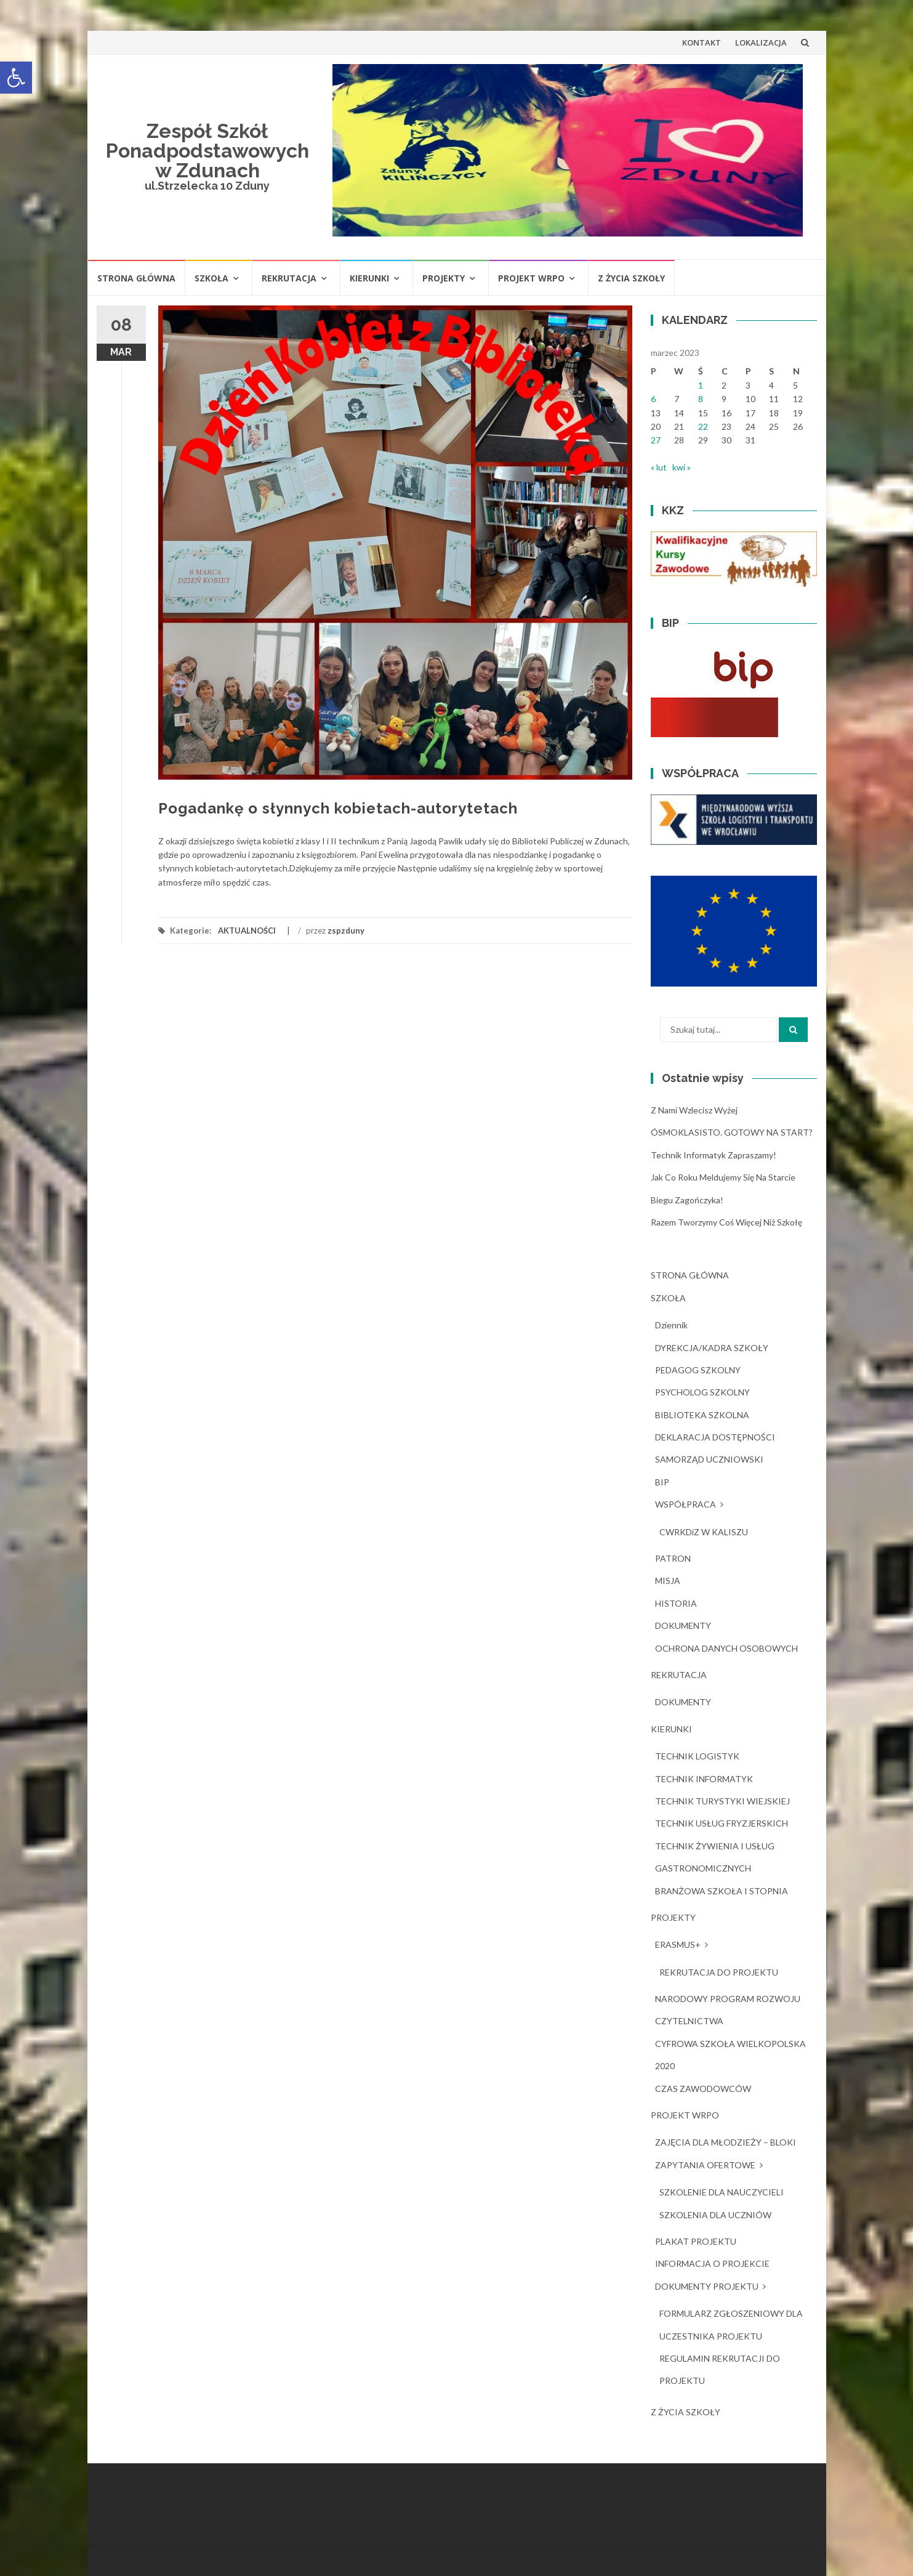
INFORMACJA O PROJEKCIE (712, 2263)
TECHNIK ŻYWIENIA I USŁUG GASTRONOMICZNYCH (714, 1857)
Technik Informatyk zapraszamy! (713, 1155)
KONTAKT (701, 42)
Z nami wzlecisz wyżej (694, 1110)
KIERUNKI (369, 278)
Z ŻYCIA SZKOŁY (631, 278)
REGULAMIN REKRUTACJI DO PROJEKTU (719, 2369)
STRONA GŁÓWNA (136, 278)
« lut (659, 467)
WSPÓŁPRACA (685, 1504)
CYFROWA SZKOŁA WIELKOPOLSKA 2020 (730, 2054)
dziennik (671, 1325)
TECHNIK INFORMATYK (704, 1779)
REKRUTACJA (289, 278)
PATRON (673, 1558)
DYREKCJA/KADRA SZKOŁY (711, 1348)
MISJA (667, 1580)
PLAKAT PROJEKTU (695, 2241)
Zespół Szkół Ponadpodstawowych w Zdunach (207, 150)
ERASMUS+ (678, 1944)
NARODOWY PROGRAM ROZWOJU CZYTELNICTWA (727, 2009)
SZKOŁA (211, 278)
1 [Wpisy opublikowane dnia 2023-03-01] (700, 385)
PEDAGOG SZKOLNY (698, 1370)
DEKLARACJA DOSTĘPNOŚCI (715, 1437)
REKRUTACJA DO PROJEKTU (718, 1972)
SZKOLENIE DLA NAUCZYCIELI (721, 2192)
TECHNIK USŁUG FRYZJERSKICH (721, 1823)
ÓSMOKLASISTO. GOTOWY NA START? (732, 1132)
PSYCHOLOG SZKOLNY (702, 1392)
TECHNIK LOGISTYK (697, 1756)
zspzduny (346, 930)
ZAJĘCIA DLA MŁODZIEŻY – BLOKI (725, 2142)
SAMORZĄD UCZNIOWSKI (709, 1459)
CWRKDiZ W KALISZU (703, 1532)
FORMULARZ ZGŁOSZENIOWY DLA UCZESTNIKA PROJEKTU (731, 2324)
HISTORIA (676, 1603)
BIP (662, 1482)
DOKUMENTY (683, 1625)
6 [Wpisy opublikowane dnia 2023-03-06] (653, 399)
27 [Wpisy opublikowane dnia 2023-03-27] (656, 440)
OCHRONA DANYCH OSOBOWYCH (726, 1648)
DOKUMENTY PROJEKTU (706, 2286)
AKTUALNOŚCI (247, 930)
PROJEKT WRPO (531, 278)
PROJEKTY (443, 278)
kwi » (681, 467)
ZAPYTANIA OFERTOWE (705, 2165)
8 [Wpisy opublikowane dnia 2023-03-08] (700, 399)
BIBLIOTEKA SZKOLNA (702, 1415)
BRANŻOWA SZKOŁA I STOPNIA (721, 1891)
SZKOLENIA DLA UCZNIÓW (715, 2215)
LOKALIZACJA (761, 42)
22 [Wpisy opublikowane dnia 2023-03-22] (703, 426)
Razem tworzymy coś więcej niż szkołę (726, 1222)
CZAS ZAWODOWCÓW (703, 2088)
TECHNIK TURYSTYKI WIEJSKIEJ (722, 1801)
